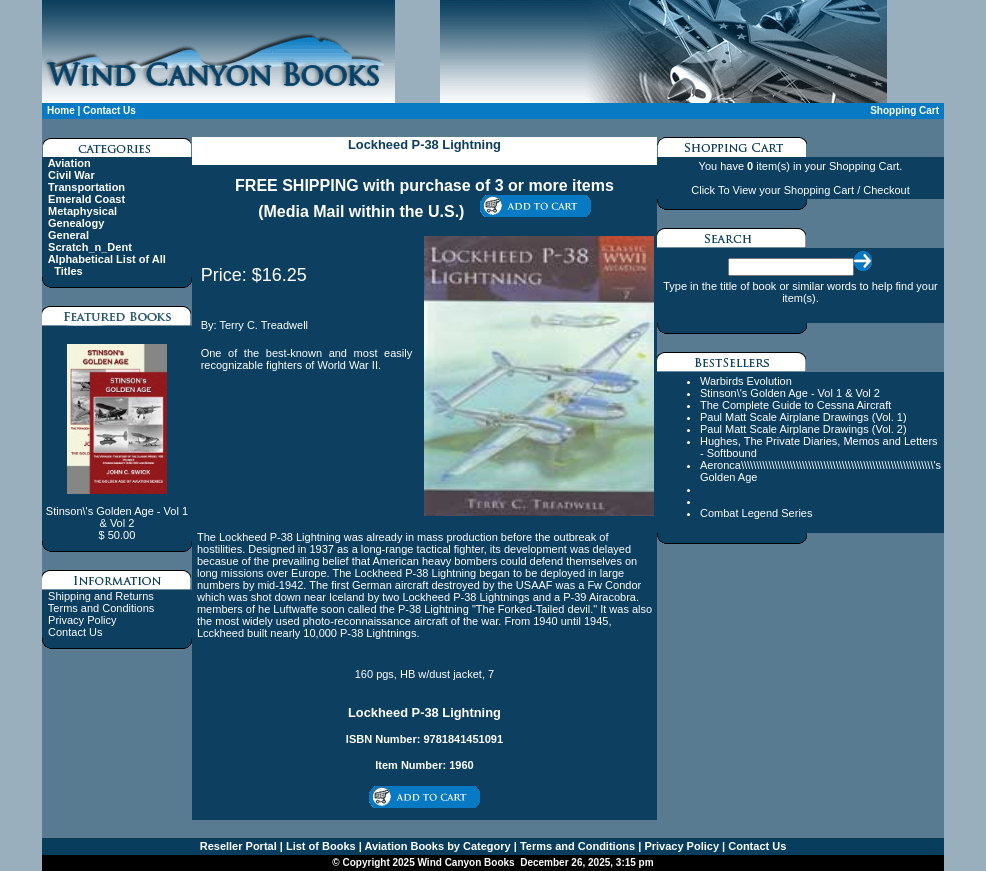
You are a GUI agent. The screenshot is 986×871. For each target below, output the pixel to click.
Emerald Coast (86, 199)
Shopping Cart (904, 110)
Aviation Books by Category (436, 846)
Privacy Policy (82, 620)
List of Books (319, 846)
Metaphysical (82, 211)
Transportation (86, 187)
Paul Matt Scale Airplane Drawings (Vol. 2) (803, 429)
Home (61, 110)
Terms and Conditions (101, 608)
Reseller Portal (238, 846)
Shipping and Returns (101, 596)
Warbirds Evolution (746, 381)
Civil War (71, 175)
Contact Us (109, 110)
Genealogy (76, 223)
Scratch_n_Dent (90, 247)
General (68, 235)
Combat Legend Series (756, 513)
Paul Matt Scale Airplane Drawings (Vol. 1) (803, 417)
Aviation (69, 163)
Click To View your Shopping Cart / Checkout (800, 190)
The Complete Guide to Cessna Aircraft (795, 405)
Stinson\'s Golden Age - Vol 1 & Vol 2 (790, 393)
